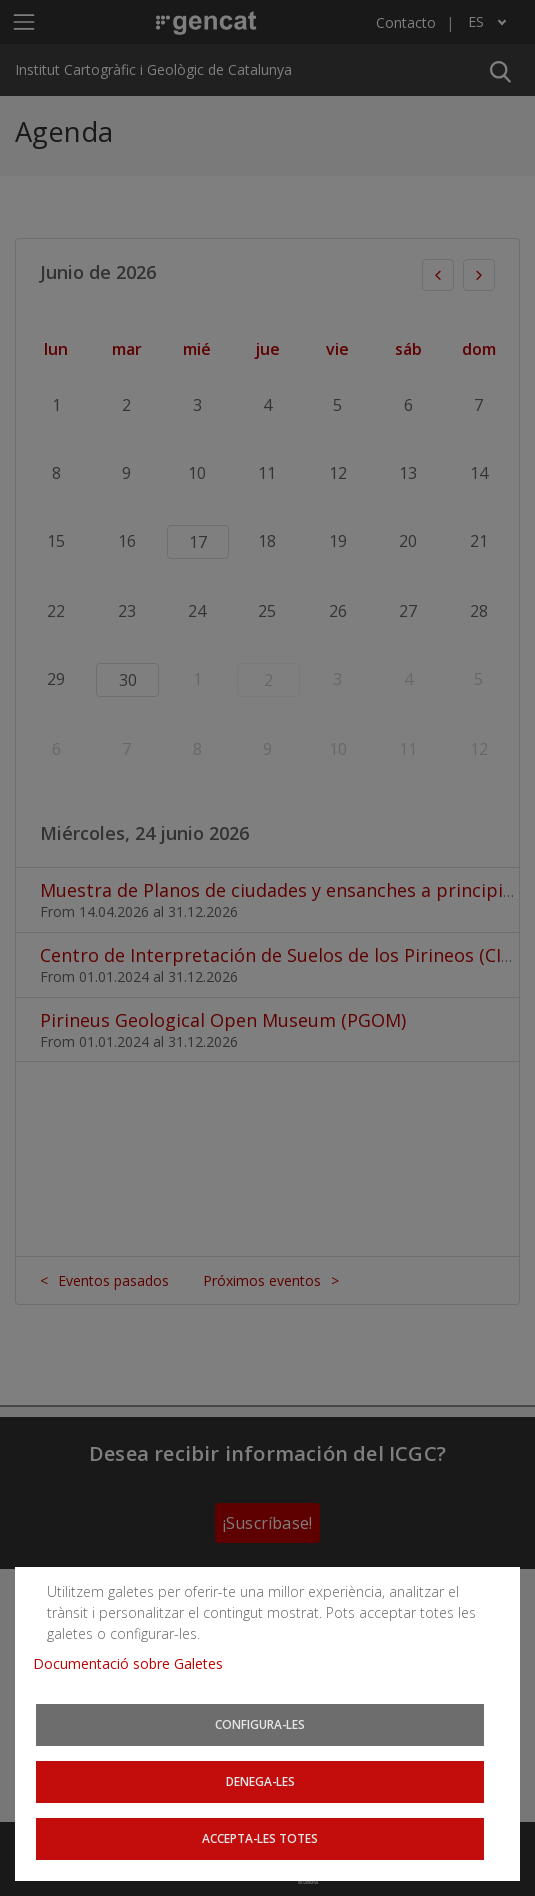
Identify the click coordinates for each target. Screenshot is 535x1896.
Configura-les (260, 1724)
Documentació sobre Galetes (135, 1663)
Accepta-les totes (260, 1838)
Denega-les (260, 1781)
